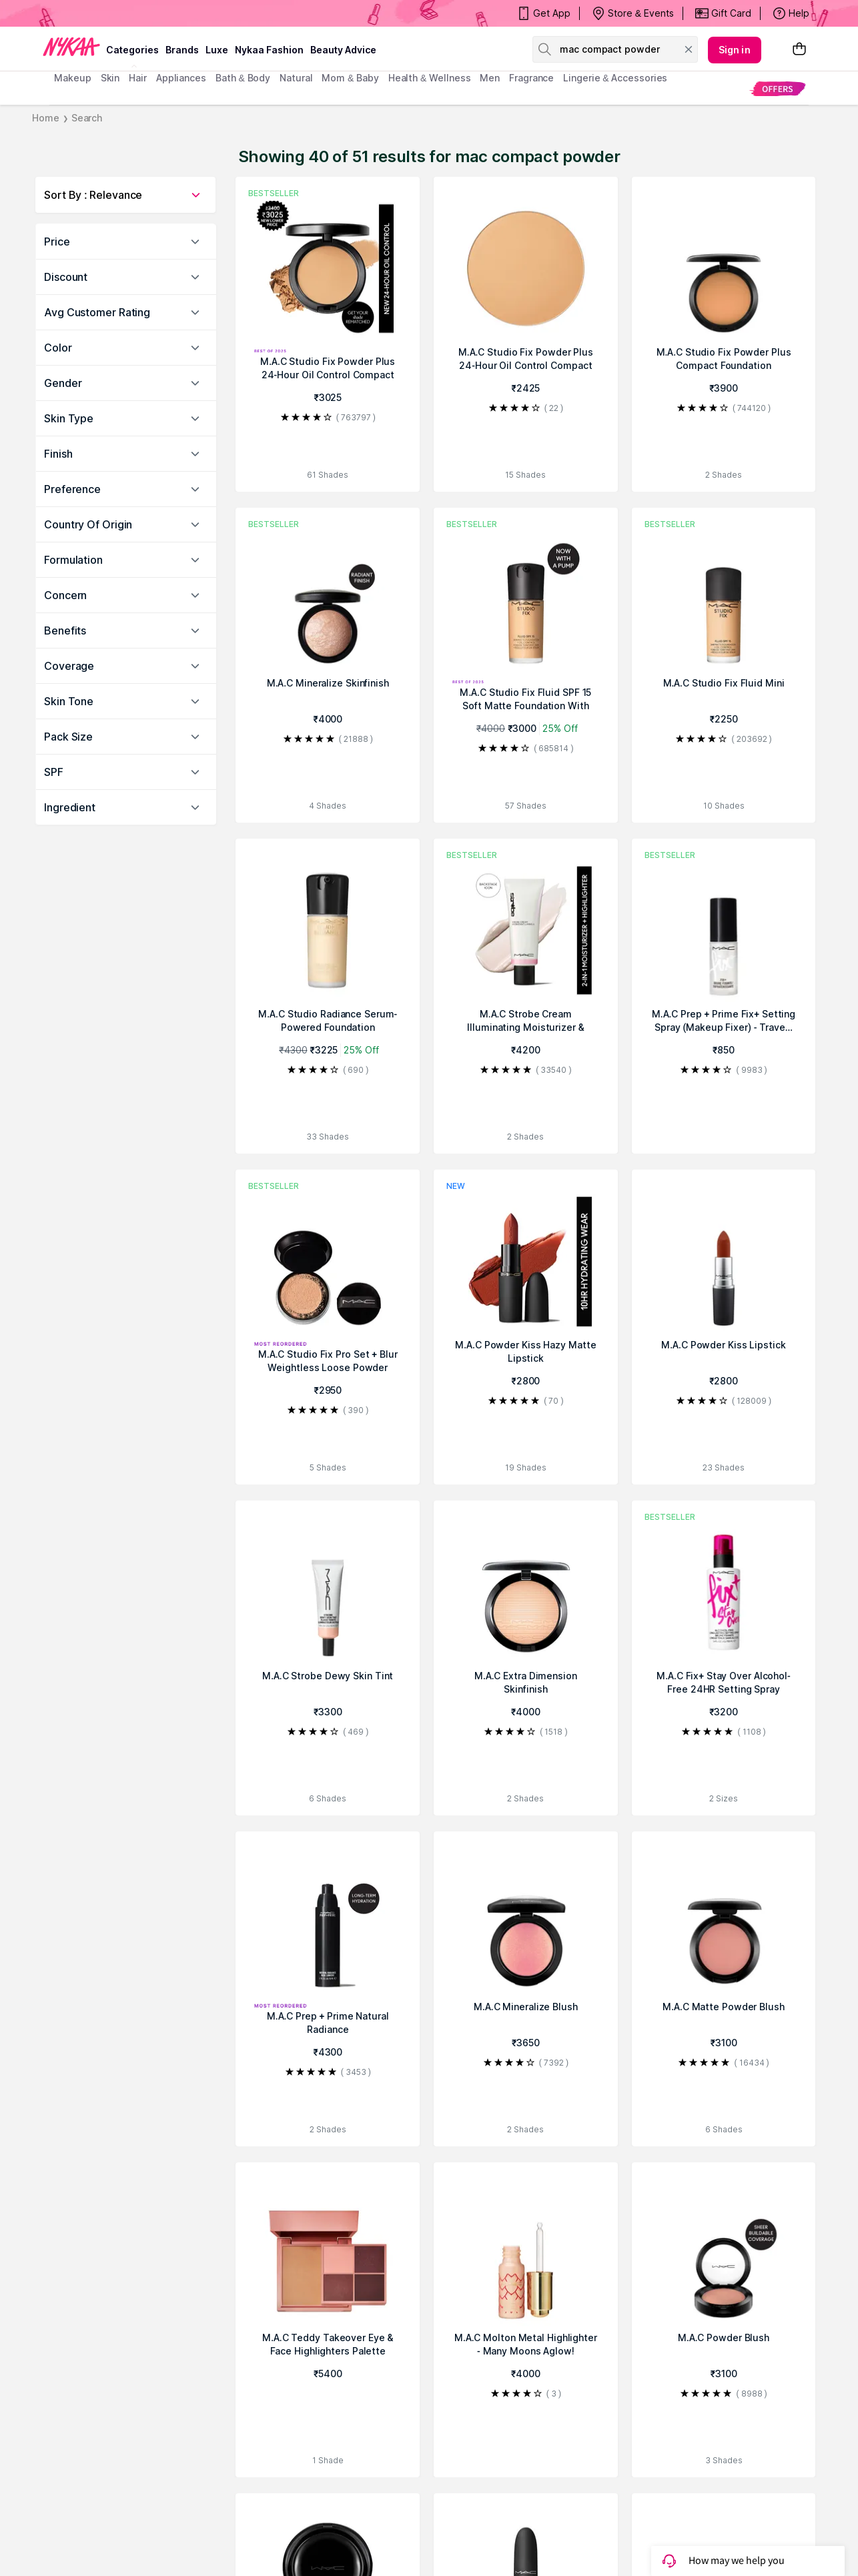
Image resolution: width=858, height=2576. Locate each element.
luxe (216, 49)
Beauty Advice (343, 49)
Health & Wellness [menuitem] (429, 77)
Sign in (735, 49)
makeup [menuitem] (72, 77)
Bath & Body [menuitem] (243, 77)
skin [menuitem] (110, 77)
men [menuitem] (490, 77)
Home (45, 117)
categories (132, 49)
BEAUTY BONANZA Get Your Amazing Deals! (161, 13)
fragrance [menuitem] (531, 77)
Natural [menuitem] (296, 77)
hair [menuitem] (138, 77)
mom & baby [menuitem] (350, 77)
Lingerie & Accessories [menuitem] (615, 77)
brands (182, 49)
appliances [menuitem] (181, 77)
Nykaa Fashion (269, 49)
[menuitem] (777, 88)
